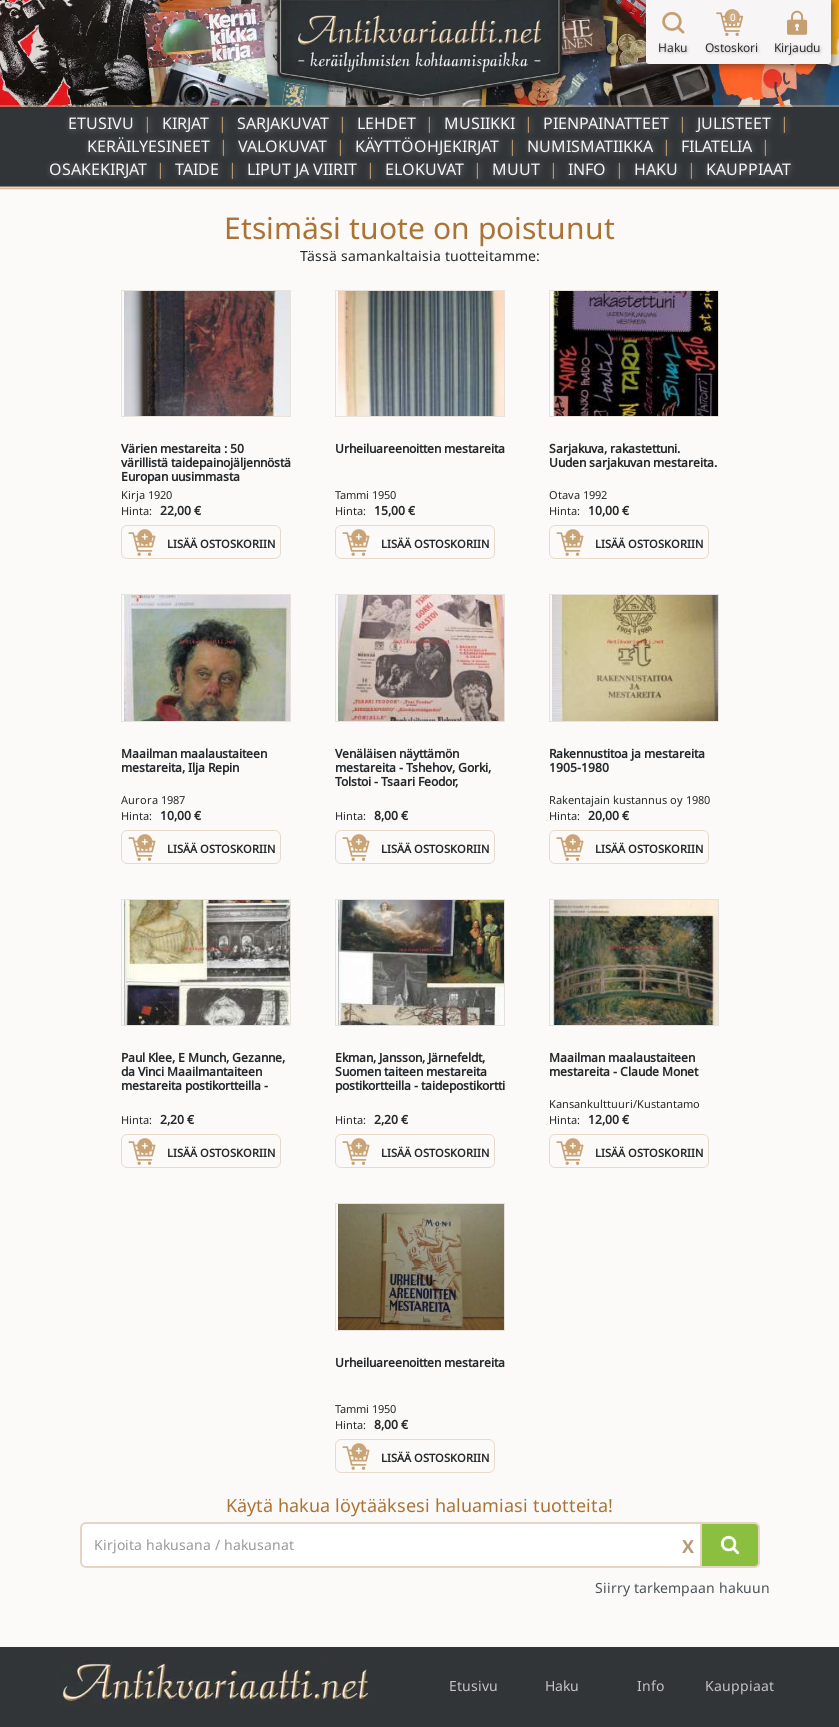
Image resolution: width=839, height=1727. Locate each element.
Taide (197, 169)
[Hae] (730, 1545)
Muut (516, 169)
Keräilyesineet (148, 146)
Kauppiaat (748, 169)
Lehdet (386, 123)
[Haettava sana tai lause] (420, 1545)
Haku (656, 169)
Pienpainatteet (606, 123)
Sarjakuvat (283, 123)
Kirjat (185, 123)
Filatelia (716, 146)
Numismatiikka (590, 146)
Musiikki (479, 123)
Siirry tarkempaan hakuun (682, 1587)
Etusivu (101, 123)
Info (587, 169)
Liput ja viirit (302, 169)
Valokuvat (282, 146)
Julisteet (734, 123)
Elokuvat (424, 169)
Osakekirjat (98, 169)
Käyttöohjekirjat (427, 146)
